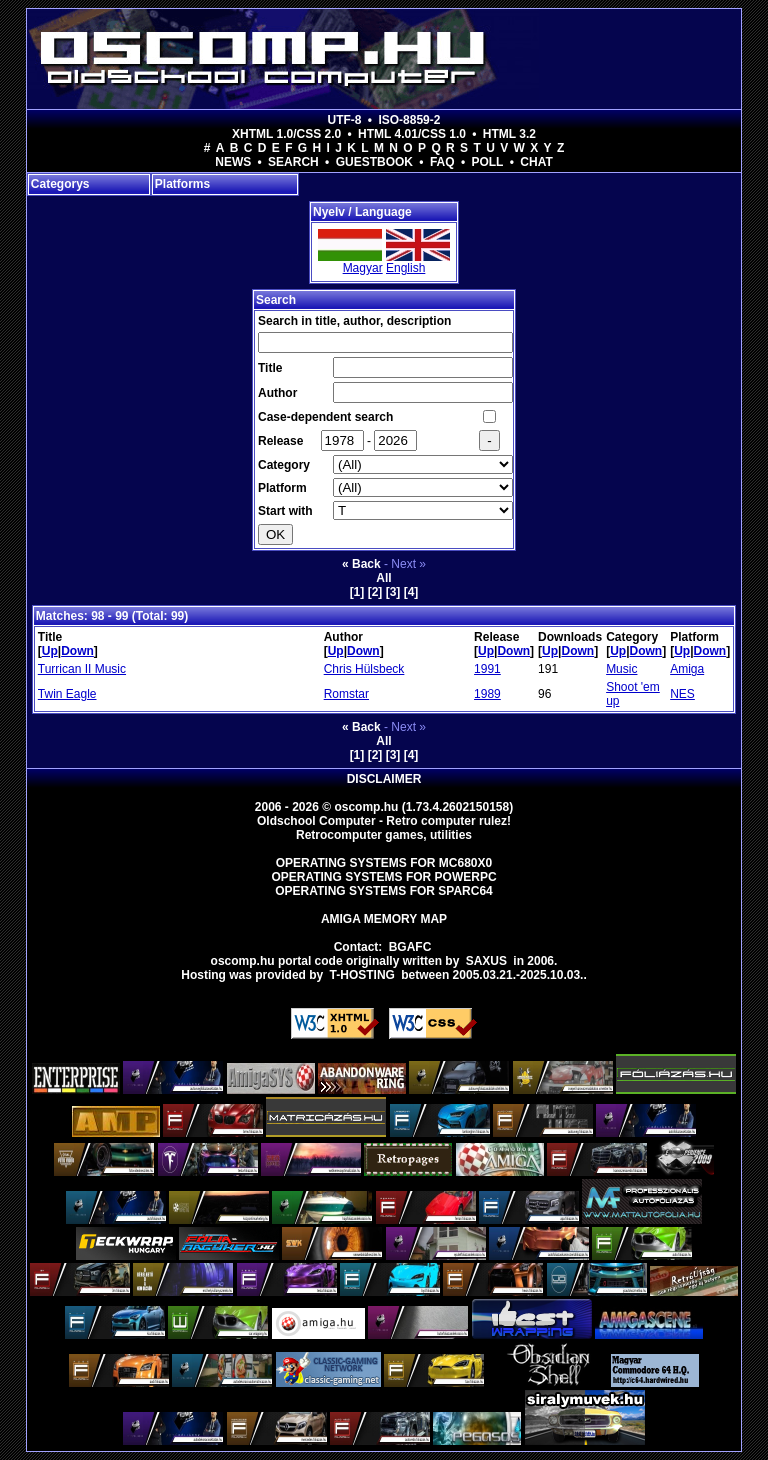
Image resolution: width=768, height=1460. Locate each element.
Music (621, 669)
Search (293, 162)
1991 (487, 669)
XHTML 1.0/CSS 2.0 (286, 134)
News (233, 162)
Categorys (60, 184)
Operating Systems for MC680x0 (384, 863)
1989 (487, 694)
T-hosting (362, 975)
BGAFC (410, 947)
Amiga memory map (384, 919)
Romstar (346, 694)
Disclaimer (384, 779)
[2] (375, 592)
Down (77, 651)
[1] (357, 592)
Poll (487, 162)
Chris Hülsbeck (364, 669)
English (405, 268)
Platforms (182, 184)
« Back (361, 564)
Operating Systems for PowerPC (383, 877)
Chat (536, 162)
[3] (393, 592)
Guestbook (374, 162)
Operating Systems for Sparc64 (384, 891)
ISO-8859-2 (409, 120)
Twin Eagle (67, 694)
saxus (486, 961)
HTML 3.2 (509, 134)
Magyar (363, 268)
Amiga (687, 669)
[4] (411, 592)
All (383, 578)
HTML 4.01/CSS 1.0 (412, 134)
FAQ (442, 162)
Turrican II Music (82, 669)
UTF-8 (345, 120)
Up (50, 651)
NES (682, 694)
